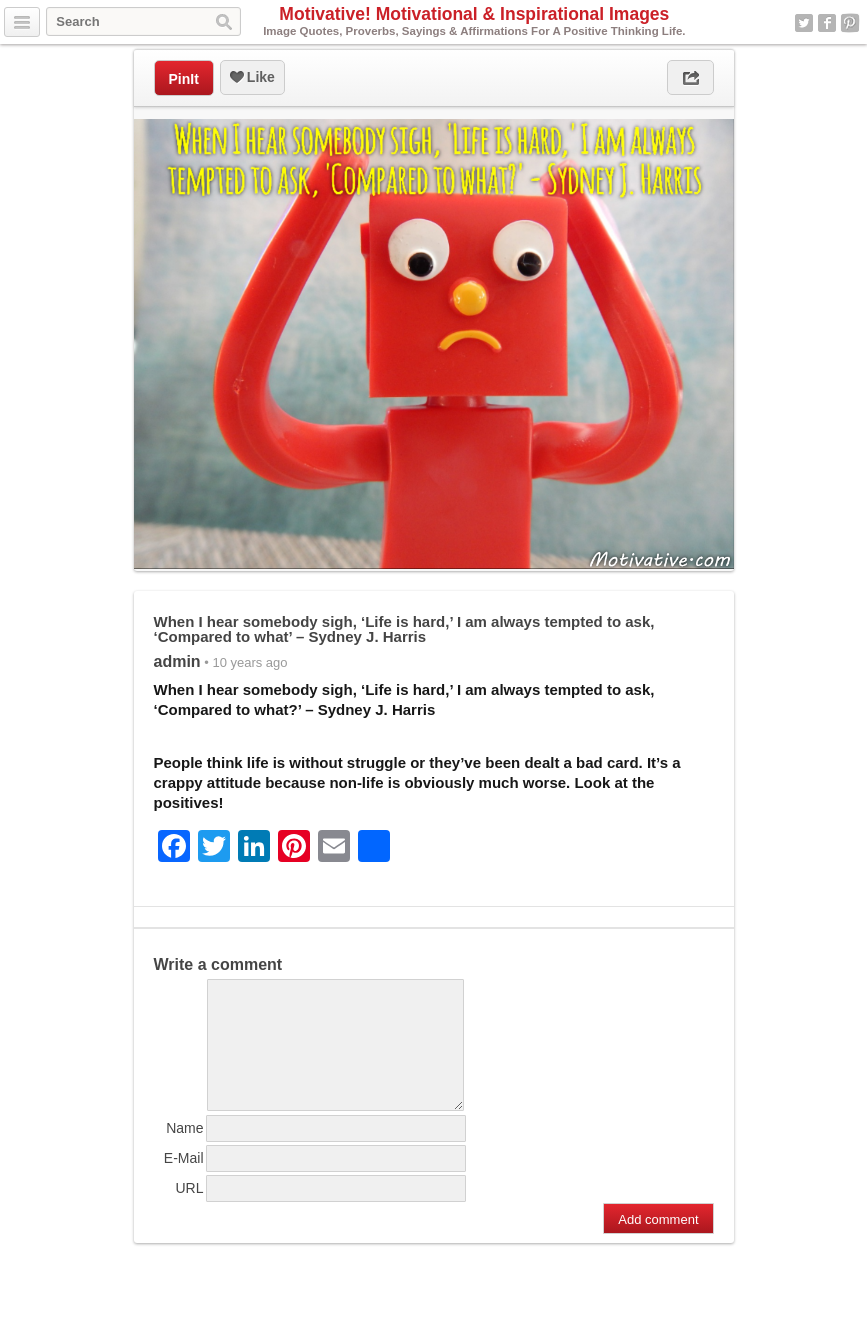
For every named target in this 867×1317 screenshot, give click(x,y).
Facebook (827, 23)
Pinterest (850, 23)
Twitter (804, 23)
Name (184, 1152)
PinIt (184, 79)
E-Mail (184, 1182)
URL (189, 1212)
